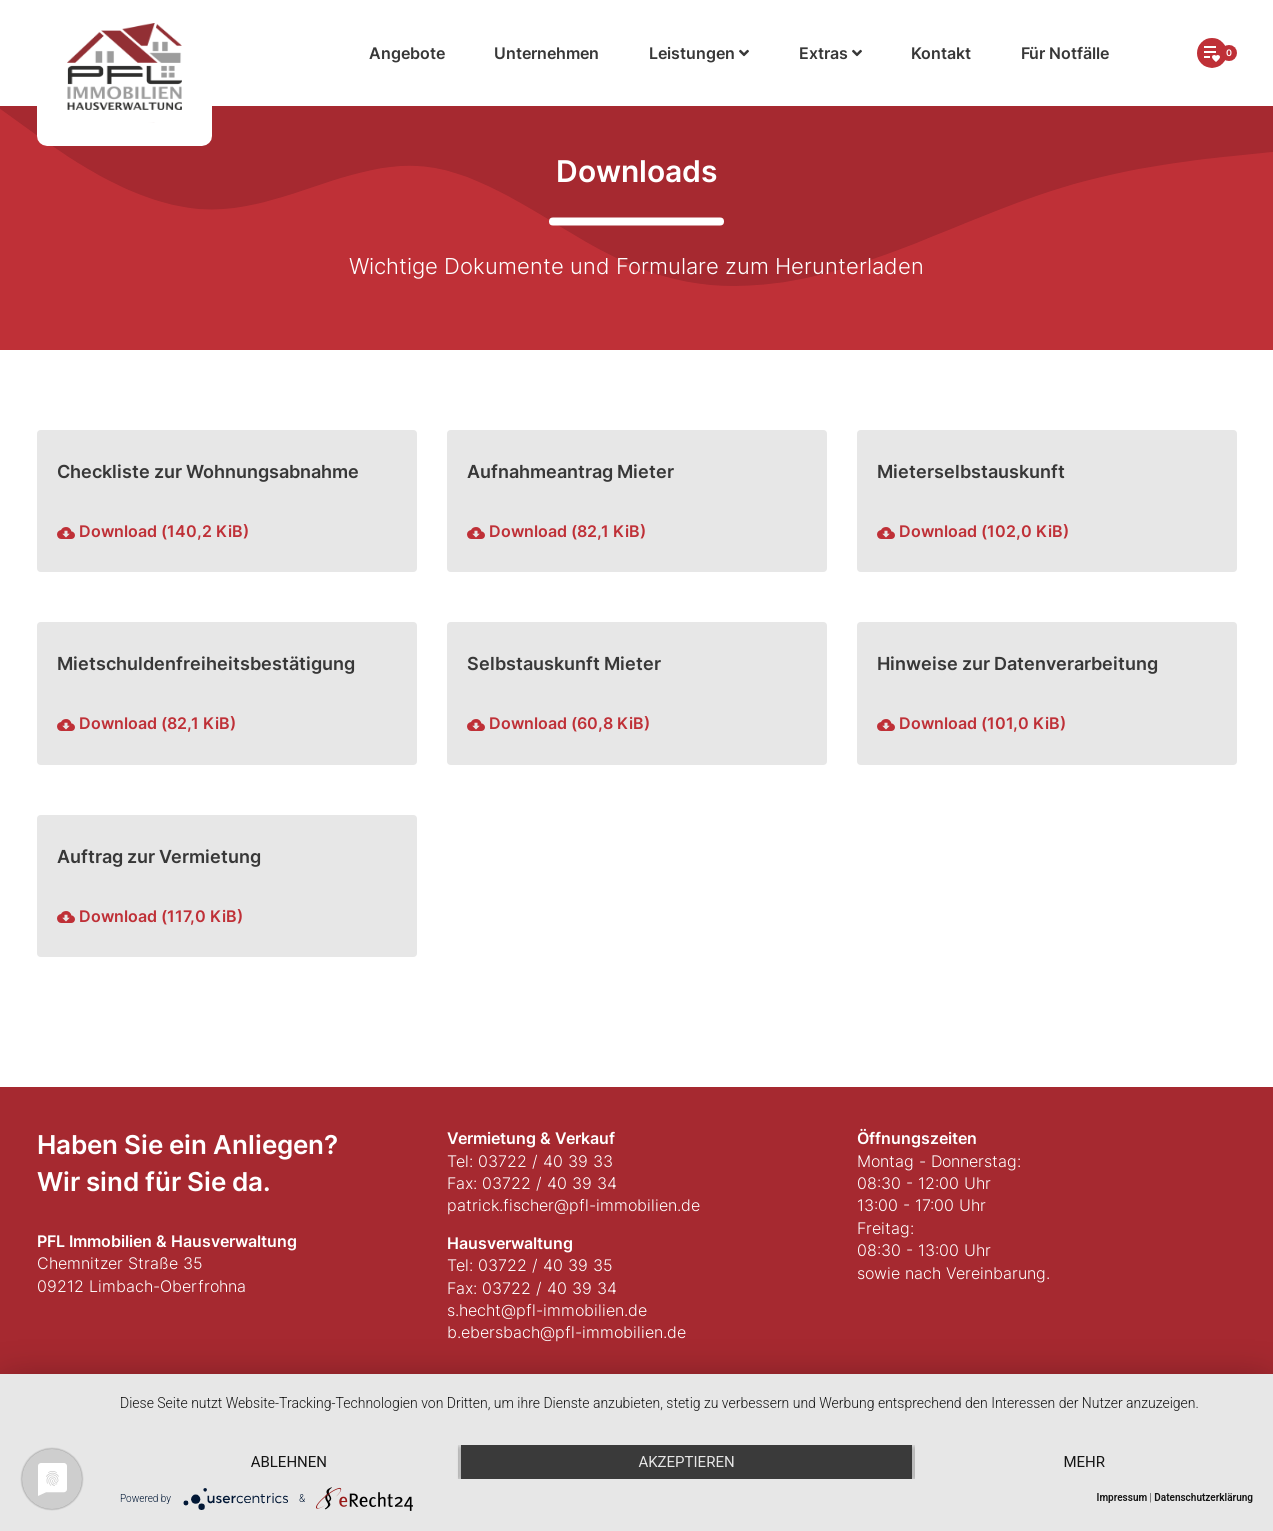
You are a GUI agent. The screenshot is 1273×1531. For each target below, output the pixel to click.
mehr (1084, 1462)
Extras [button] (830, 53)
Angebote (407, 53)
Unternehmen (546, 53)
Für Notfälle (1065, 53)
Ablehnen (289, 1462)
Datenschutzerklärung (1203, 1497)
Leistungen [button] (699, 53)
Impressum (1122, 1497)
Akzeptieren (686, 1462)
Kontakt (941, 53)
